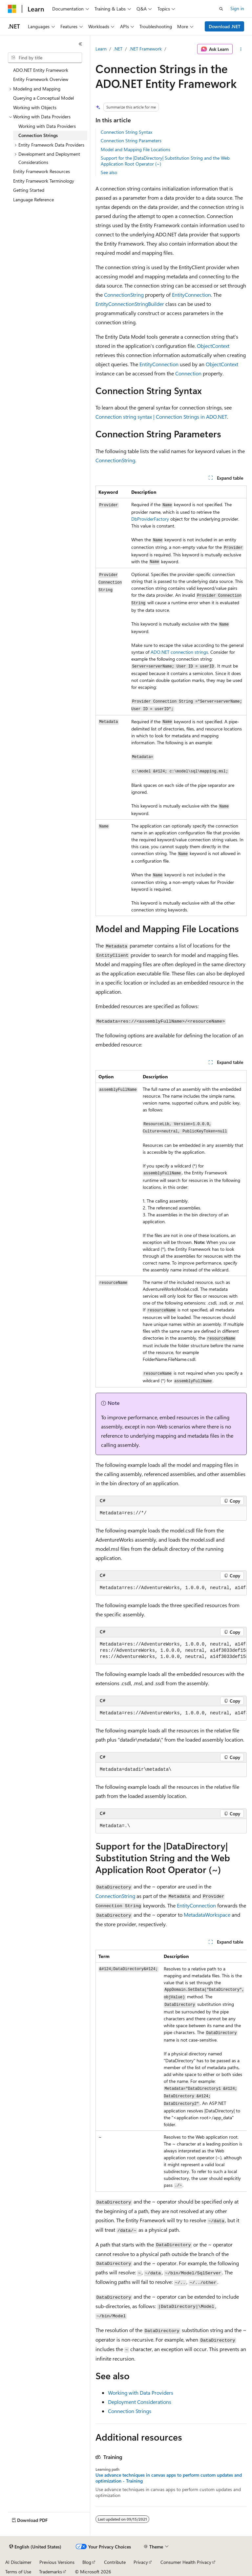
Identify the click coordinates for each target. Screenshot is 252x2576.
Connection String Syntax (126, 132)
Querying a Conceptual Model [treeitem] (43, 98)
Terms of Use (18, 2571)
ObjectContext (213, 345)
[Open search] (221, 9)
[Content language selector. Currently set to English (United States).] (35, 2547)
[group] (171, 1588)
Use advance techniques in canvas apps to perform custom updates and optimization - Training (168, 2478)
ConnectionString (124, 294)
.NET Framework (145, 49)
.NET (118, 49)
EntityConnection (191, 294)
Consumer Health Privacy (185, 2562)
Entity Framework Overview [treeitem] (40, 79)
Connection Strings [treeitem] (38, 135)
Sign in (237, 8)
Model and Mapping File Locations (135, 149)
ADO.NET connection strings (179, 652)
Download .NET (225, 26)
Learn (101, 49)
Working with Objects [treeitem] (34, 107)
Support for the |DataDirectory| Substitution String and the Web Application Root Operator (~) (165, 161)
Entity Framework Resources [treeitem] (41, 171)
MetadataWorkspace (207, 1914)
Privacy (141, 2562)
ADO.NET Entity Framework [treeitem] (40, 70)
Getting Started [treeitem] (28, 190)
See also (109, 172)
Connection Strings (129, 2410)
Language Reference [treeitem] (33, 199)
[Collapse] (80, 44)
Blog (86, 2562)
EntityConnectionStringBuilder (129, 303)
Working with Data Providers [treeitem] (47, 126)
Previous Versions (56, 2562)
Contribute (115, 2562)
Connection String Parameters (131, 140)
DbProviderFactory (150, 519)
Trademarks (50, 2571)
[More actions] (241, 49)
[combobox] (45, 57)
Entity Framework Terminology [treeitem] (43, 181)
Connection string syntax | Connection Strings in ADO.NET (161, 416)
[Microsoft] (12, 9)
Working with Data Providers (140, 2392)
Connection (188, 373)
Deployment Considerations (139, 2401)
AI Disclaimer (18, 2562)
